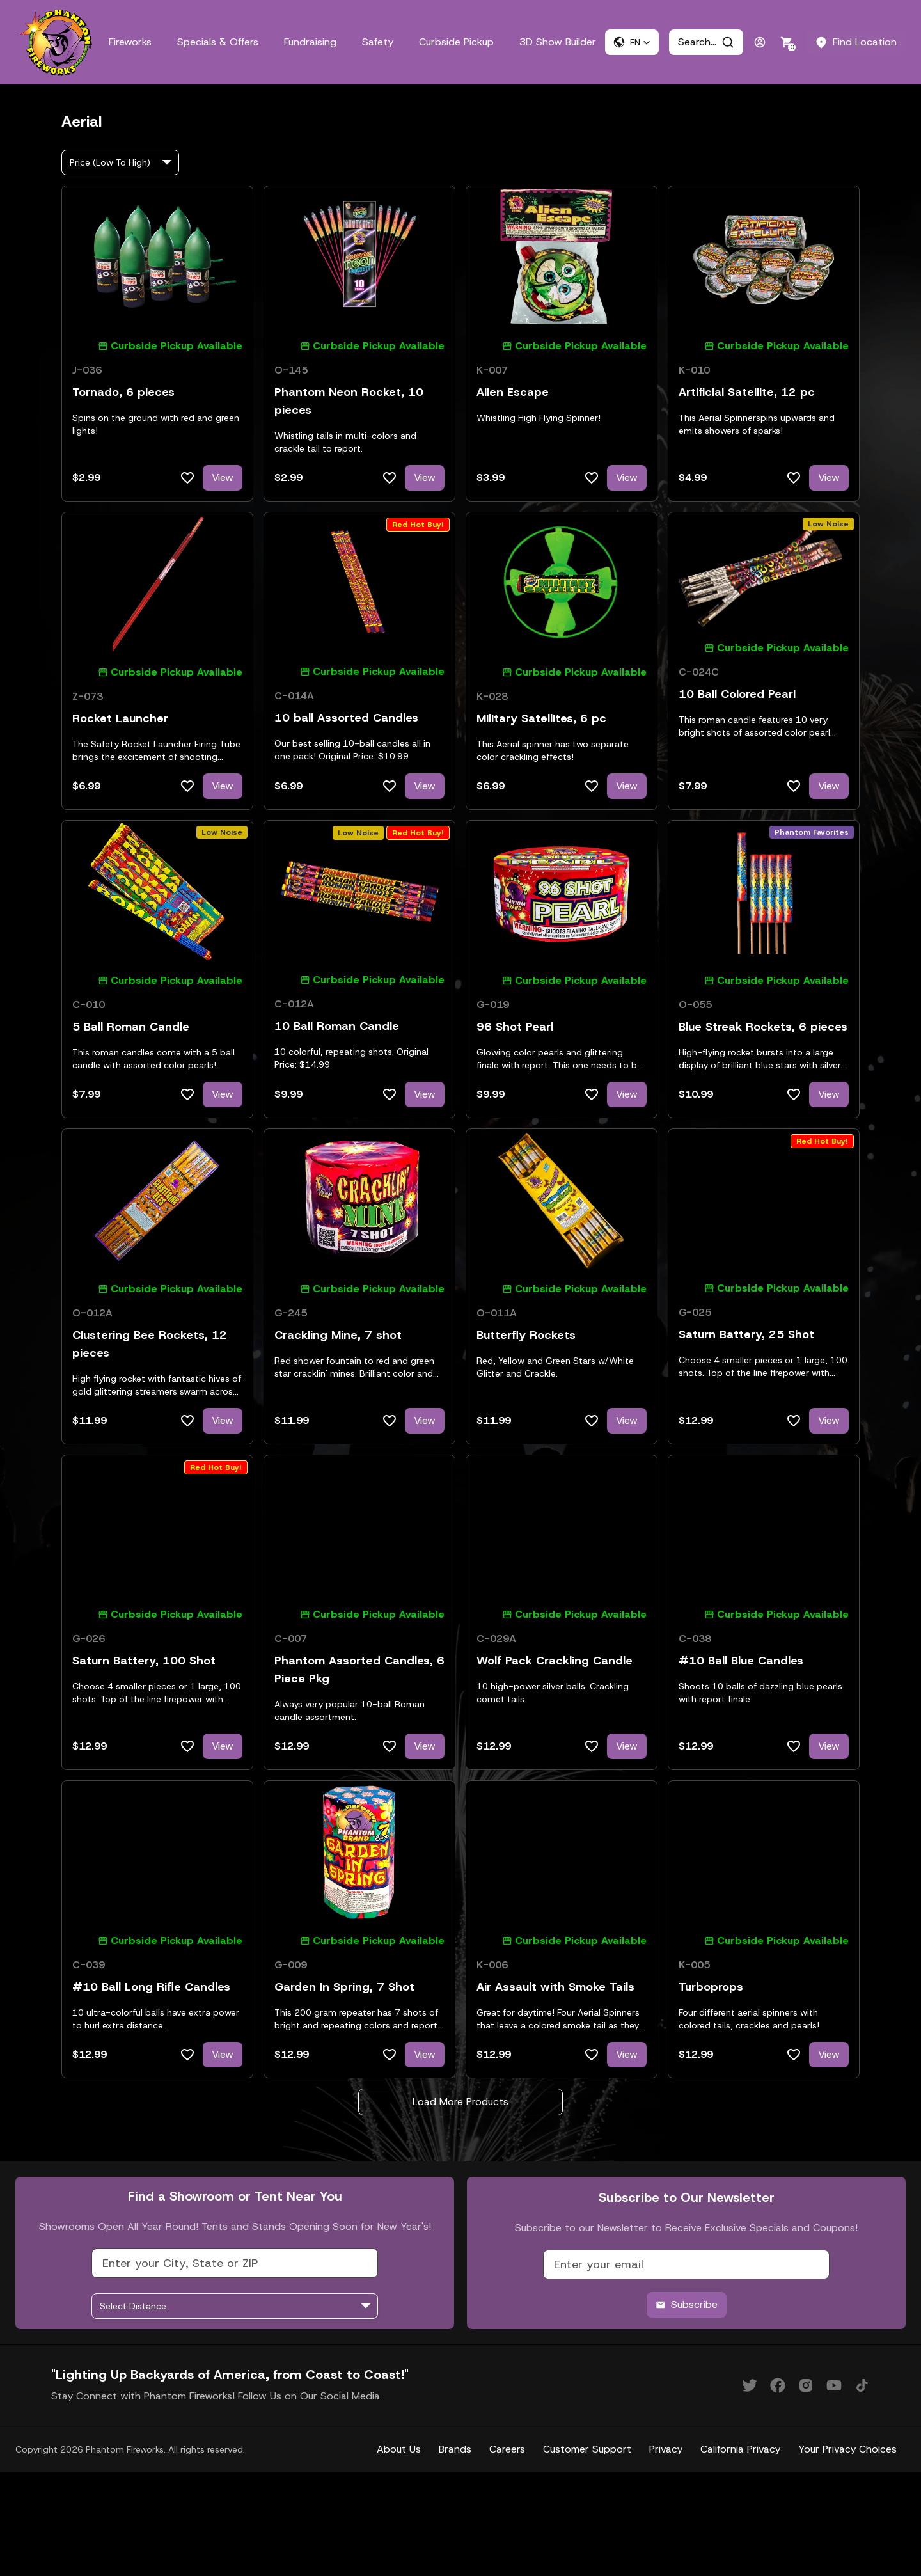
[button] (631, 42)
